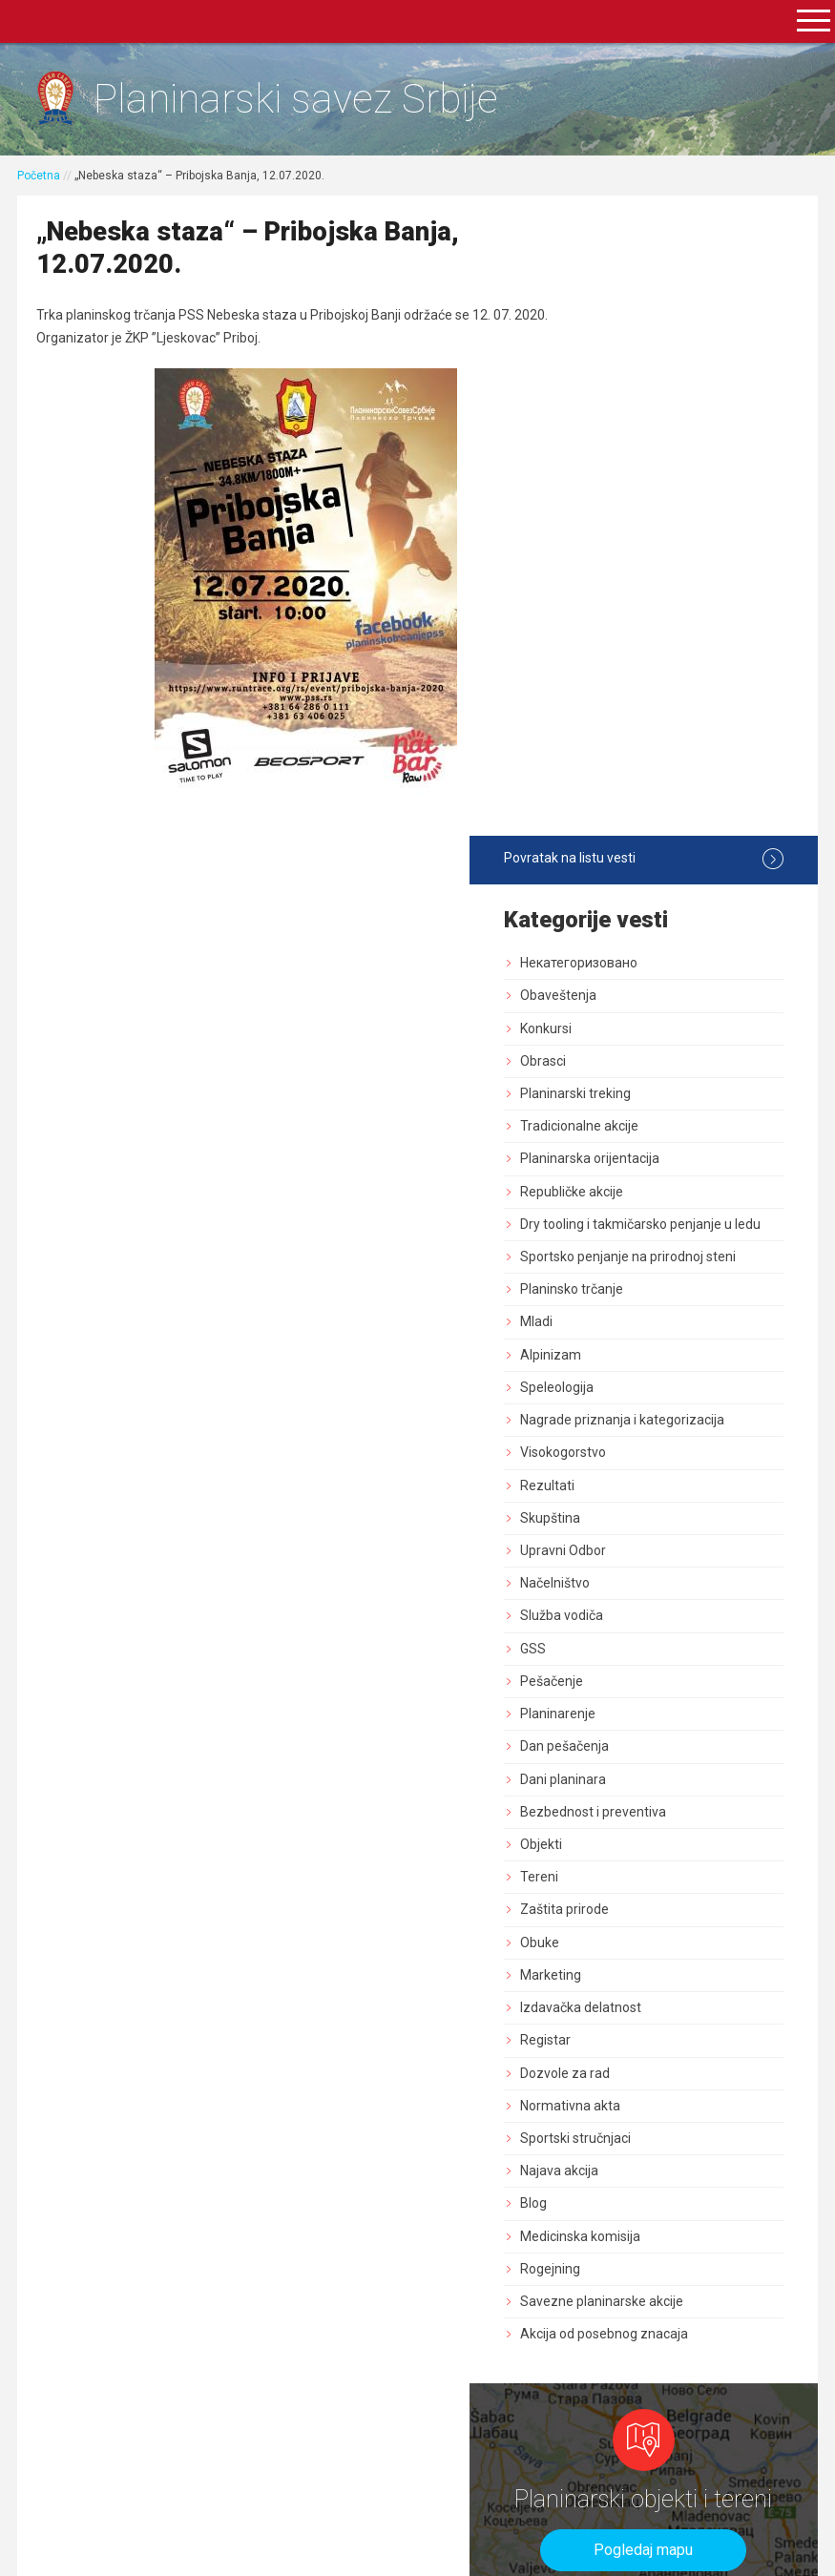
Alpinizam (633, 750)
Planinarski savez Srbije (311, 100)
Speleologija (640, 783)
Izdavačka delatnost (663, 1420)
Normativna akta (653, 1518)
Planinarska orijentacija (672, 522)
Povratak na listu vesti (684, 222)
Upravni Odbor (646, 963)
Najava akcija (642, 1583)
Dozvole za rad (648, 1485)
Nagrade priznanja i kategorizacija (661, 824)
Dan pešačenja (647, 1159)
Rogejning (633, 1681)
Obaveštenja (641, 358)
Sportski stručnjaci (658, 1550)
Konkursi (629, 391)
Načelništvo (638, 996)
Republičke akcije (654, 554)
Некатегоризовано (661, 326)
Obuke (622, 1354)
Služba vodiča (644, 1028)
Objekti (624, 1256)
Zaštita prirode (647, 1322)
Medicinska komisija (663, 1648)
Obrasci (626, 424)
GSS (616, 1061)
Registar (628, 1453)
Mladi (619, 718)
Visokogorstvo (646, 865)
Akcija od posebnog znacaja (687, 1747)
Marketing (633, 1387)
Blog (616, 1616)
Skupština (633, 930)
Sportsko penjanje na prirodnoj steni (666, 644)
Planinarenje (640, 1126)
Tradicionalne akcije (662, 489)
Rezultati (630, 897)
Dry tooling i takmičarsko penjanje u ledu (676, 596)
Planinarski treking (658, 457)
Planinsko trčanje (654, 686)
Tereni (622, 1290)
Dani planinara (646, 1191)
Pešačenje (634, 1093)
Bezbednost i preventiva (676, 1224)
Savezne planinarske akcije (684, 1714)
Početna (40, 178)
